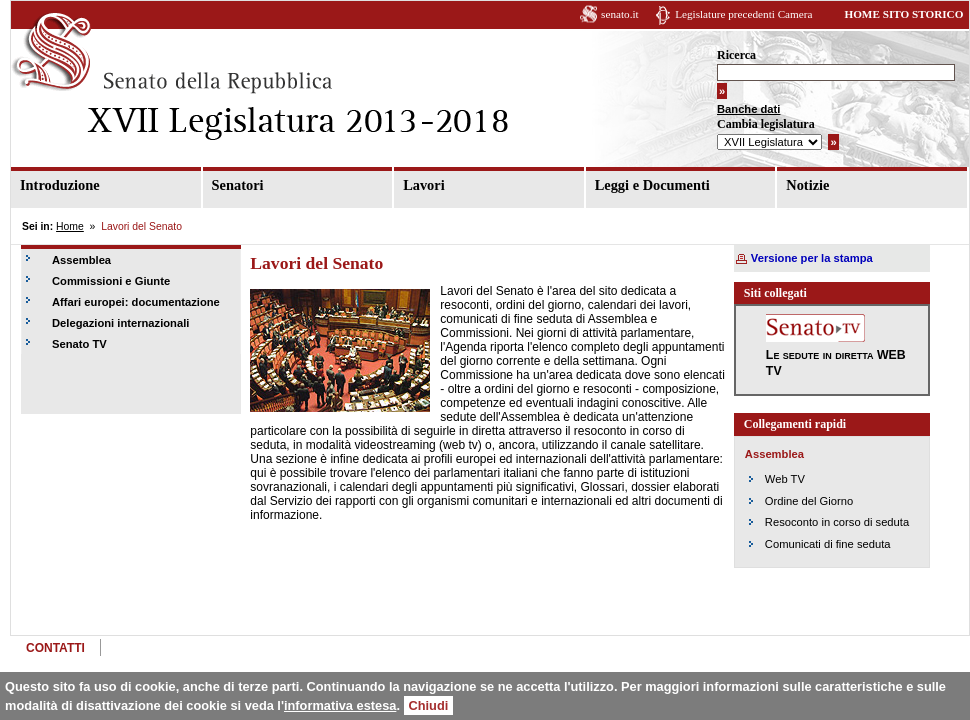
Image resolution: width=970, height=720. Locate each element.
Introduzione (60, 185)
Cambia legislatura (766, 124)
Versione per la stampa (812, 258)
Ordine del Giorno (809, 501)
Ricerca (736, 55)
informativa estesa (340, 705)
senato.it (620, 14)
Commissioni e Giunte (111, 281)
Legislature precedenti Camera (743, 14)
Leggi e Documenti (652, 185)
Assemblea (81, 260)
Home (70, 226)
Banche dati (748, 109)
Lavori (424, 185)
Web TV (785, 479)
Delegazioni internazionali (120, 323)
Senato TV (79, 344)
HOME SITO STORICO (903, 14)
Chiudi (429, 705)
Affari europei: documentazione (136, 302)
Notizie (807, 185)
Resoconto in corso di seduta (837, 522)
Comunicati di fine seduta (828, 544)
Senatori (238, 185)
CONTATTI (55, 648)
